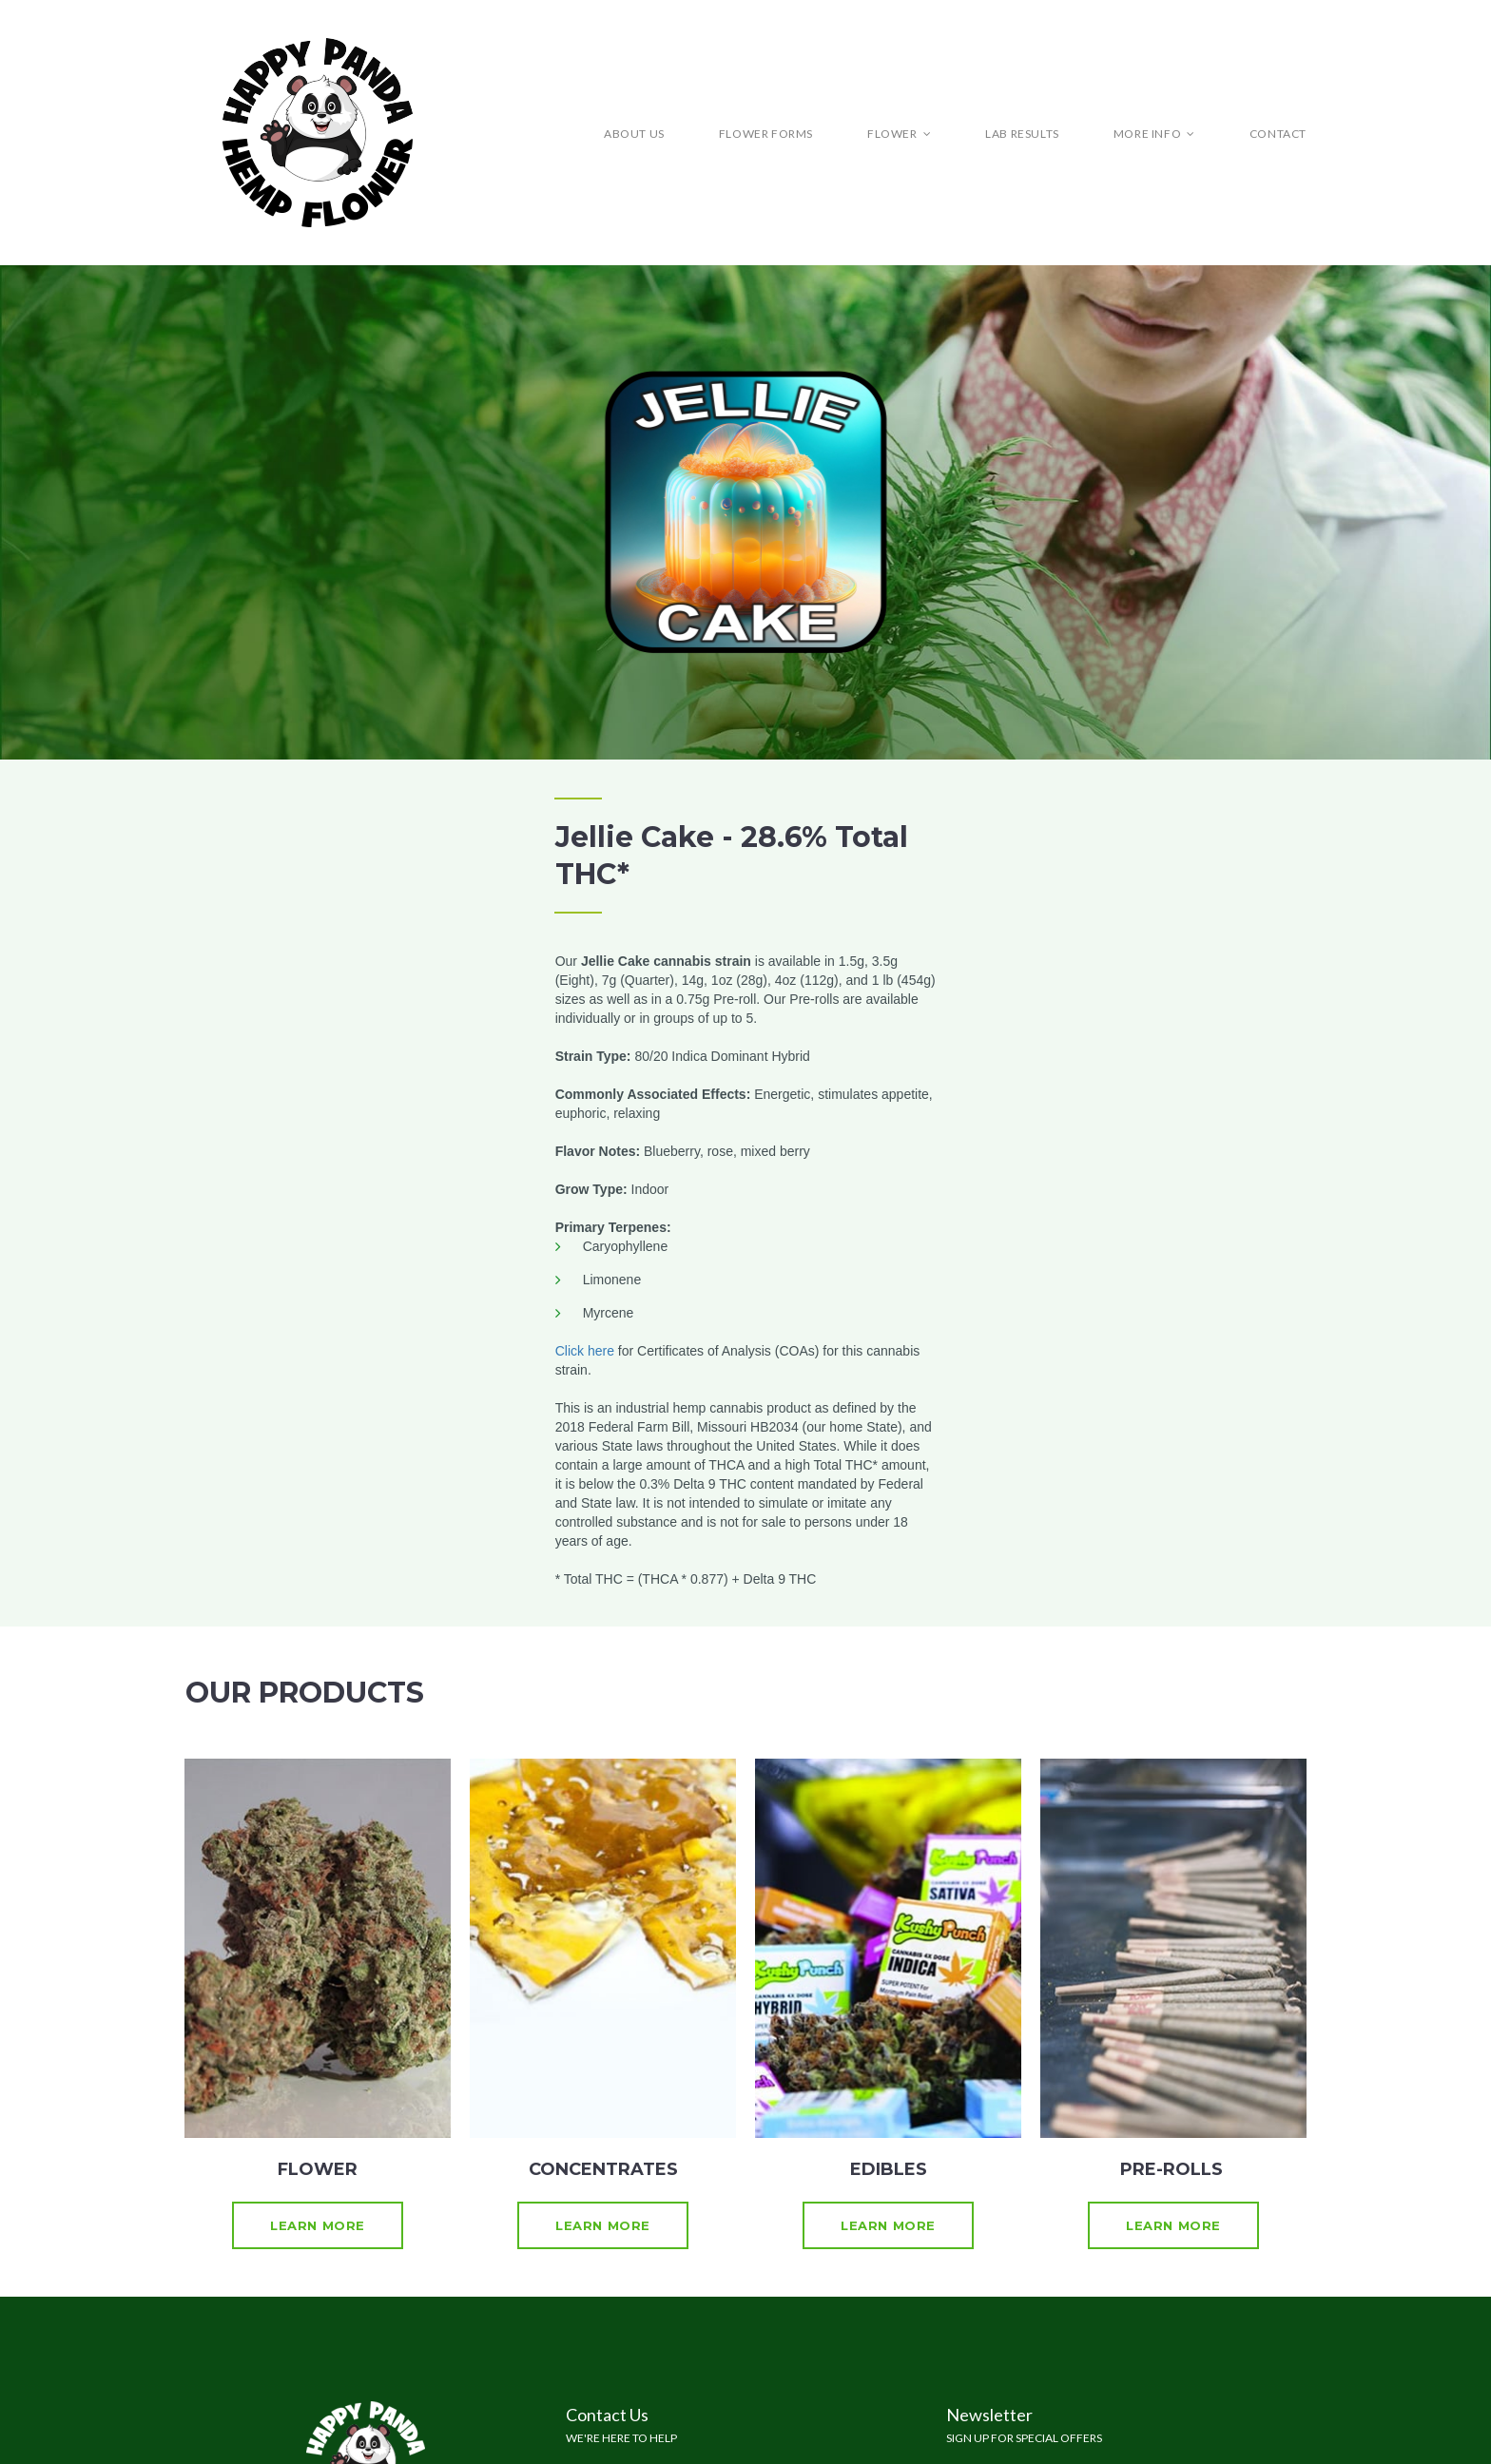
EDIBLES (888, 2169)
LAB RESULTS (1022, 134)
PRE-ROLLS (1174, 2169)
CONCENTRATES (603, 2169)
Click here (584, 1350)
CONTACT (1278, 134)
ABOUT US (634, 134)
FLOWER (899, 134)
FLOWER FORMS (766, 134)
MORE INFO (1154, 134)
